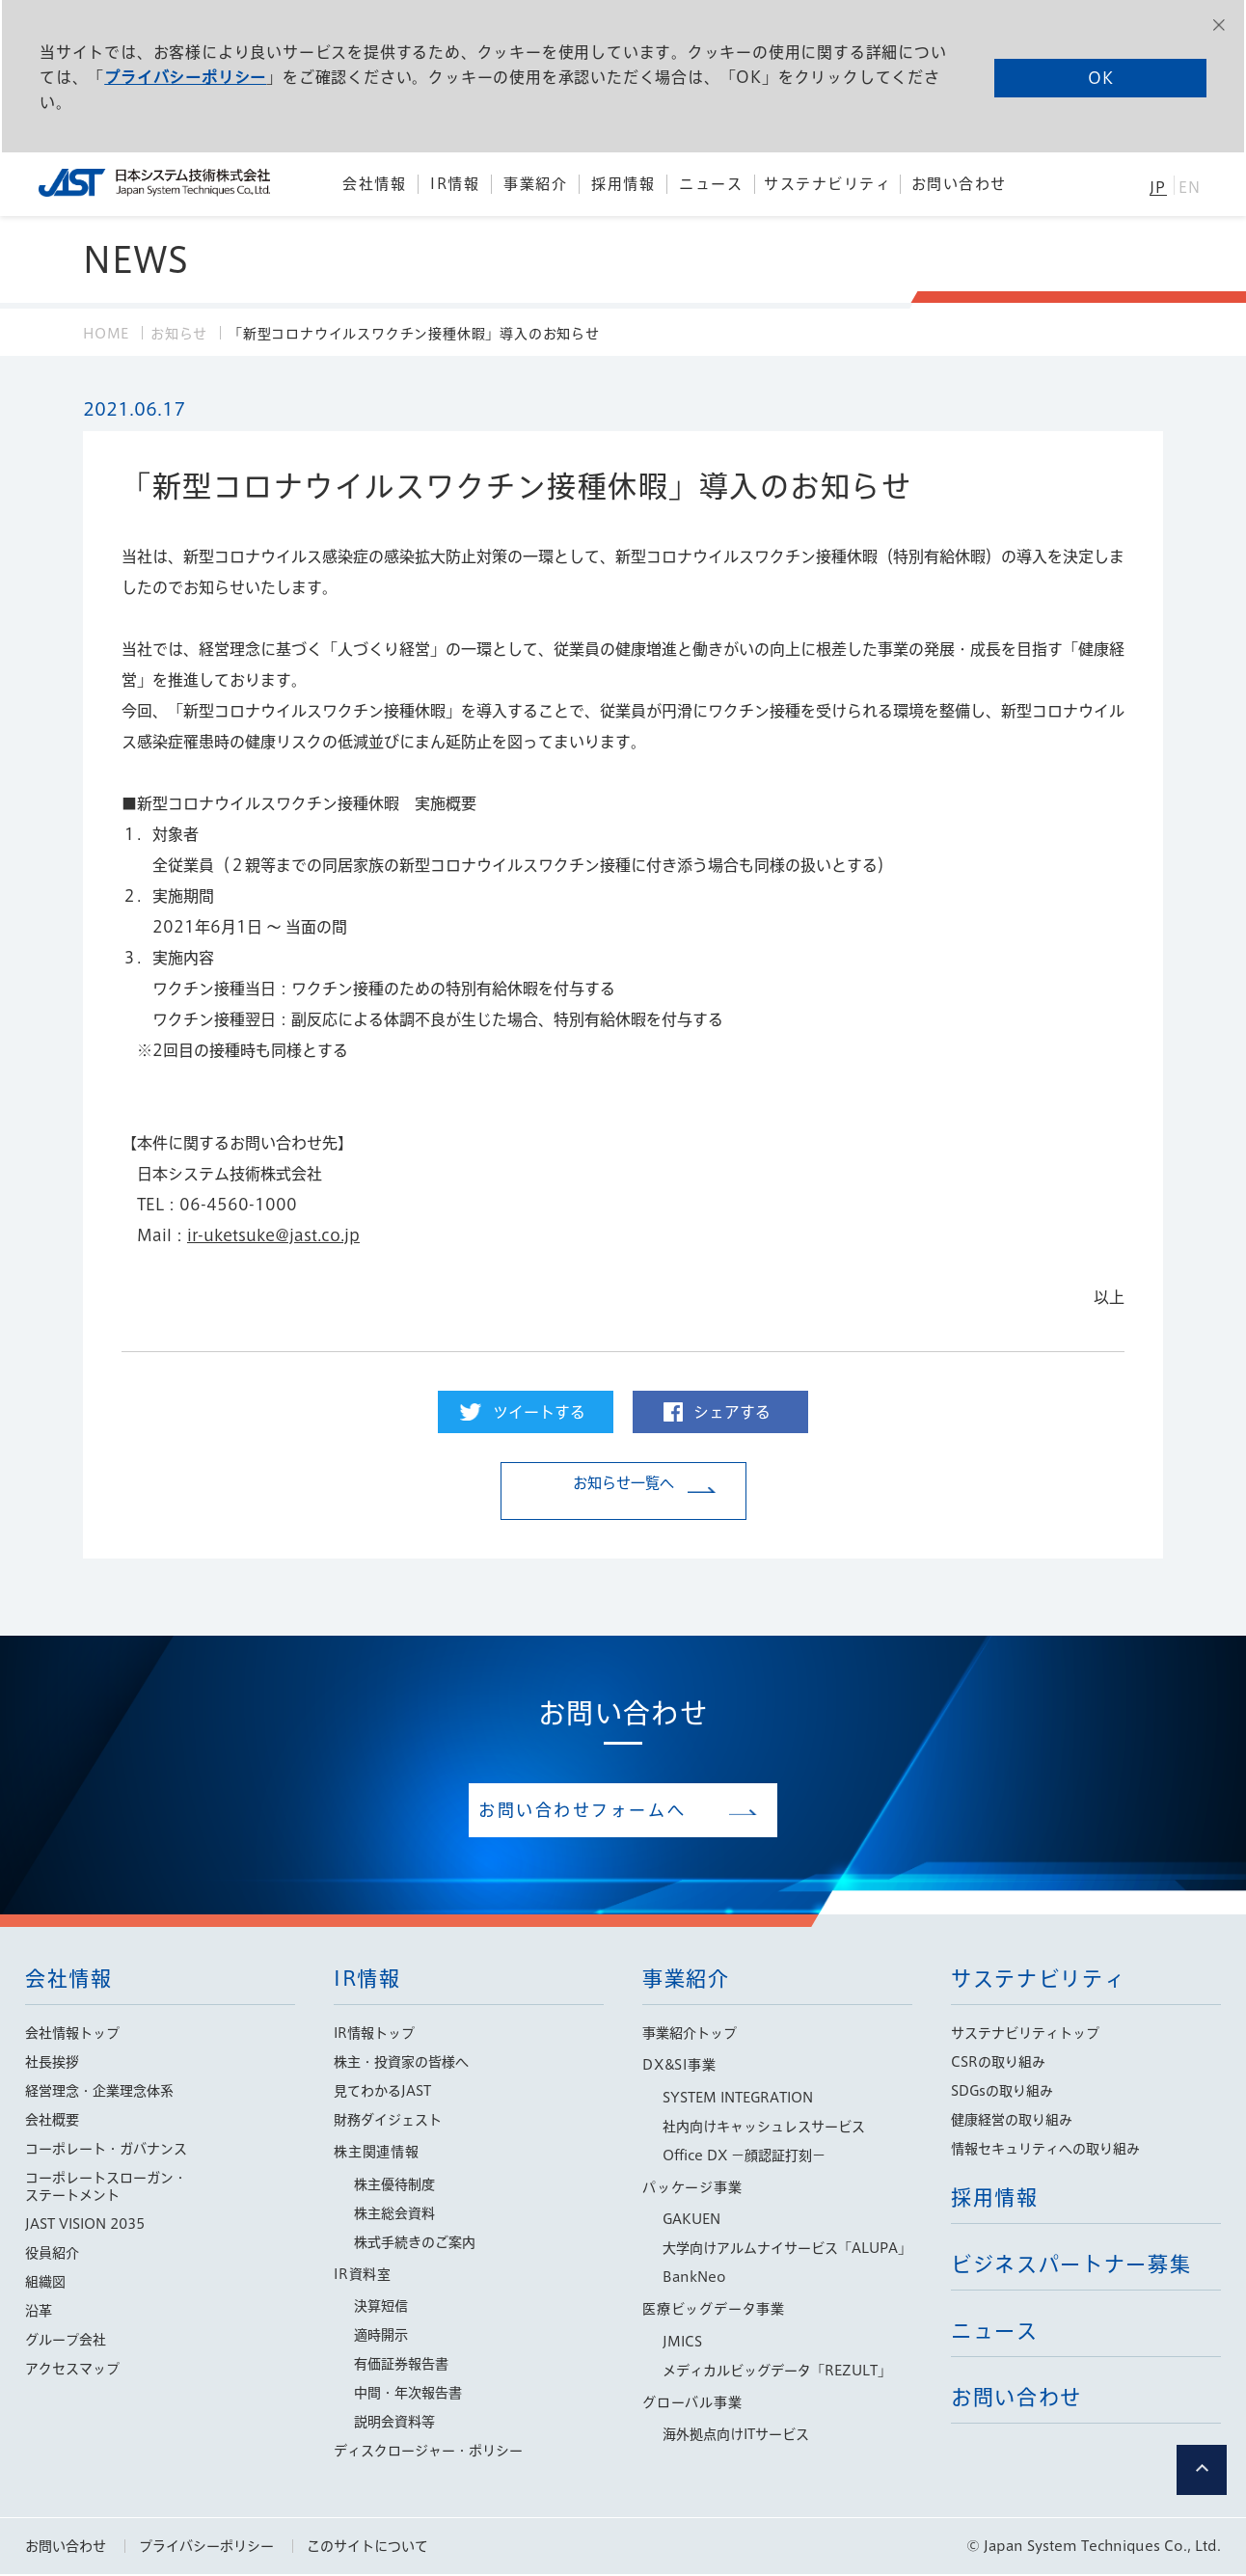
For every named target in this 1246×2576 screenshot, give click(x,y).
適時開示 (381, 2337)
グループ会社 (65, 2341)
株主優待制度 (394, 2186)
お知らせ (178, 333)
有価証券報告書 (401, 2366)
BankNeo (694, 2279)
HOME (106, 333)
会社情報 (69, 1980)
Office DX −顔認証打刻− (744, 2157)
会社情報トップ (72, 2035)
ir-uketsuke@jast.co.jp (273, 1235)
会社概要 (52, 2122)
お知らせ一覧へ (623, 1492)
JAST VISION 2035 (85, 2226)
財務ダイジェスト (388, 2122)
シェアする (732, 1412)
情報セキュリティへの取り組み (1045, 2150)
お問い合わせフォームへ (609, 1811)
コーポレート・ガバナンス (106, 2150)
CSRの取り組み (998, 2064)
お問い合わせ (65, 2548)
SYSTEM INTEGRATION (738, 2099)
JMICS (682, 2343)
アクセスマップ (72, 2370)
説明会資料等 (394, 2423)
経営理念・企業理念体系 (99, 2093)
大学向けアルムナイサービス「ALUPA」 (787, 2250)
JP (1158, 187)
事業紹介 (686, 1980)
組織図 (45, 2284)
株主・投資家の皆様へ (401, 2064)
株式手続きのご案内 (414, 2244)
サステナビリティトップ (1025, 2035)
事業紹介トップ (689, 2035)
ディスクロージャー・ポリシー (428, 2452)
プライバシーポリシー (184, 76)
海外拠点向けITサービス (736, 2436)
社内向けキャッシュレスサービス (764, 2128)
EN (1189, 187)
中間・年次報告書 (408, 2394)
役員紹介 (52, 2255)
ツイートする (539, 1412)
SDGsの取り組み (1002, 2093)
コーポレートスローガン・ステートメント (106, 2188)
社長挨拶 (52, 2064)
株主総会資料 (394, 2215)
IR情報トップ (374, 2035)
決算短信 (381, 2308)
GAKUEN (691, 2221)
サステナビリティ (1038, 1980)
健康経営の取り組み (1011, 2122)
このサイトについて (367, 2548)
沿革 (38, 2312)
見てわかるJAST (382, 2093)
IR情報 (367, 1980)
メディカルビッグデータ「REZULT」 (777, 2372)
